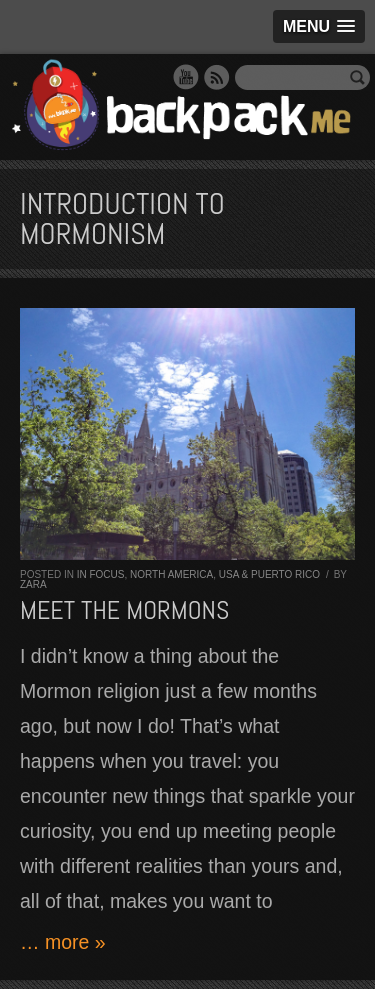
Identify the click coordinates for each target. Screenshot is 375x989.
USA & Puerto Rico (269, 574)
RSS (217, 77)
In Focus (101, 574)
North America (171, 574)
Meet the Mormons (124, 610)
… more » (63, 942)
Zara (33, 584)
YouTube (186, 77)
